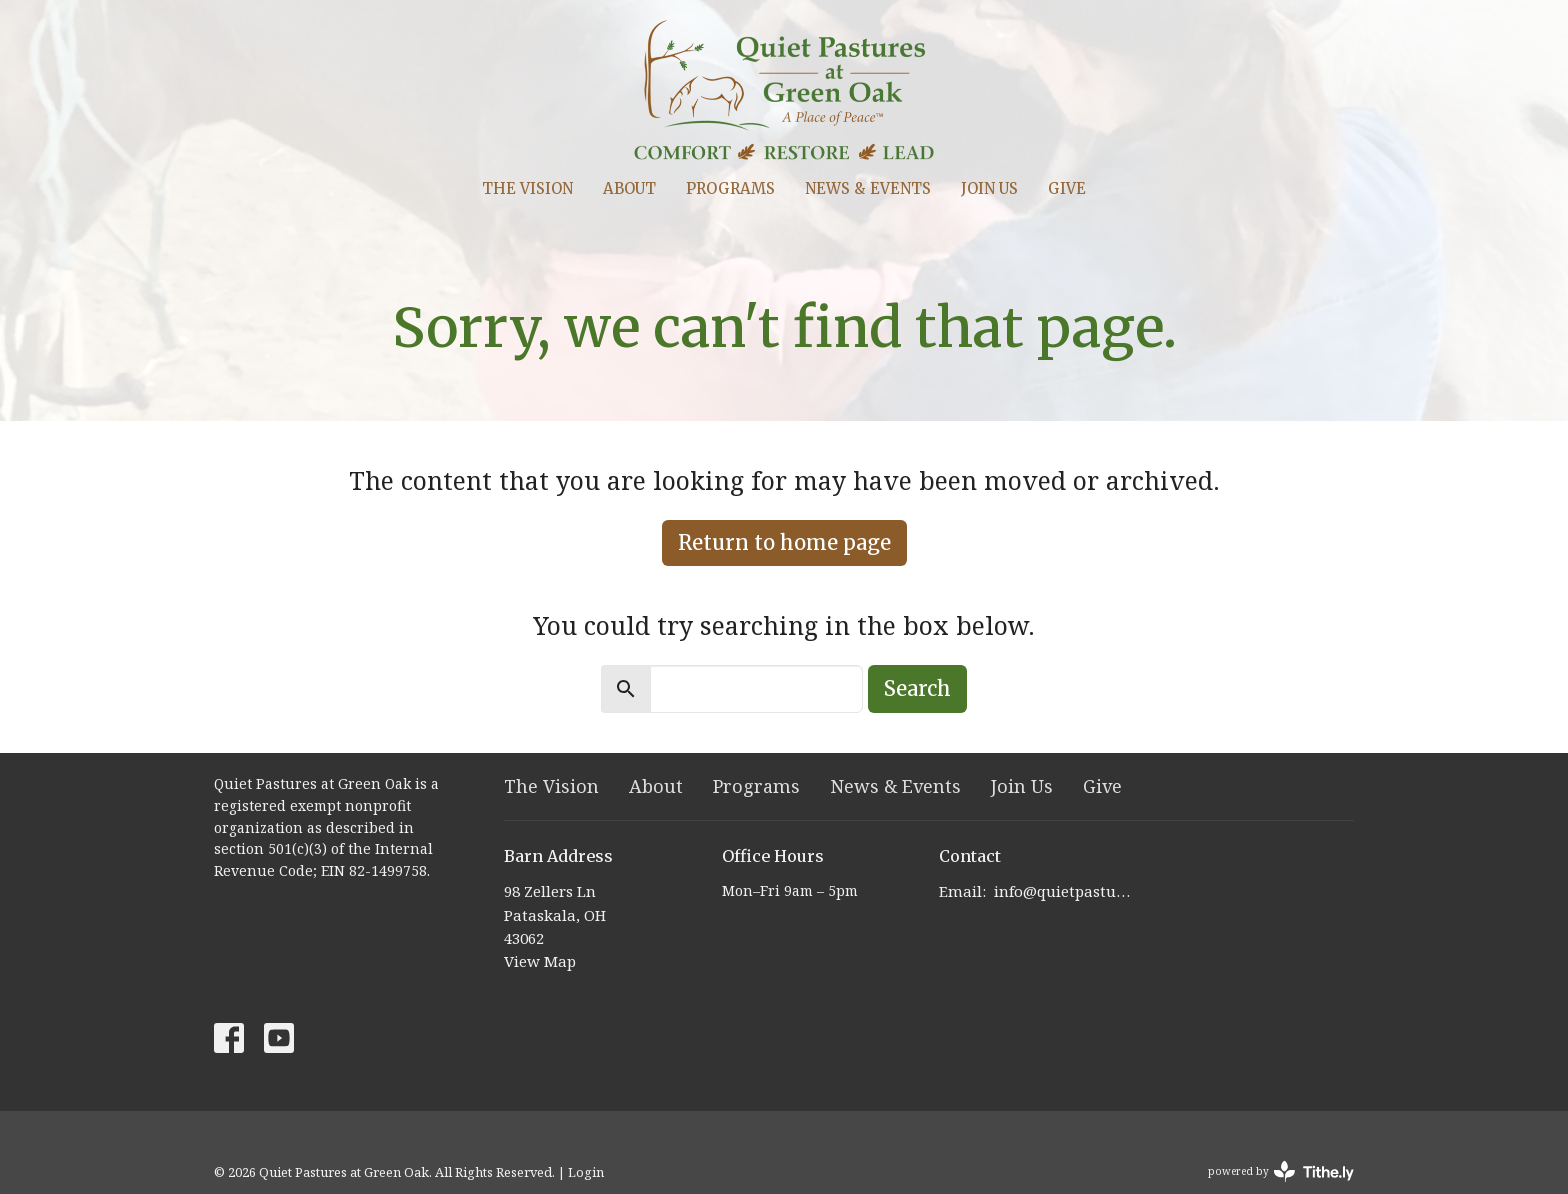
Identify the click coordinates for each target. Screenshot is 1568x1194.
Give (1067, 188)
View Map (540, 961)
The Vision (527, 188)
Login (586, 1172)
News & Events (868, 188)
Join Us (989, 188)
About (629, 188)
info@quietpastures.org (1065, 891)
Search (917, 688)
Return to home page (784, 542)
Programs (730, 188)
